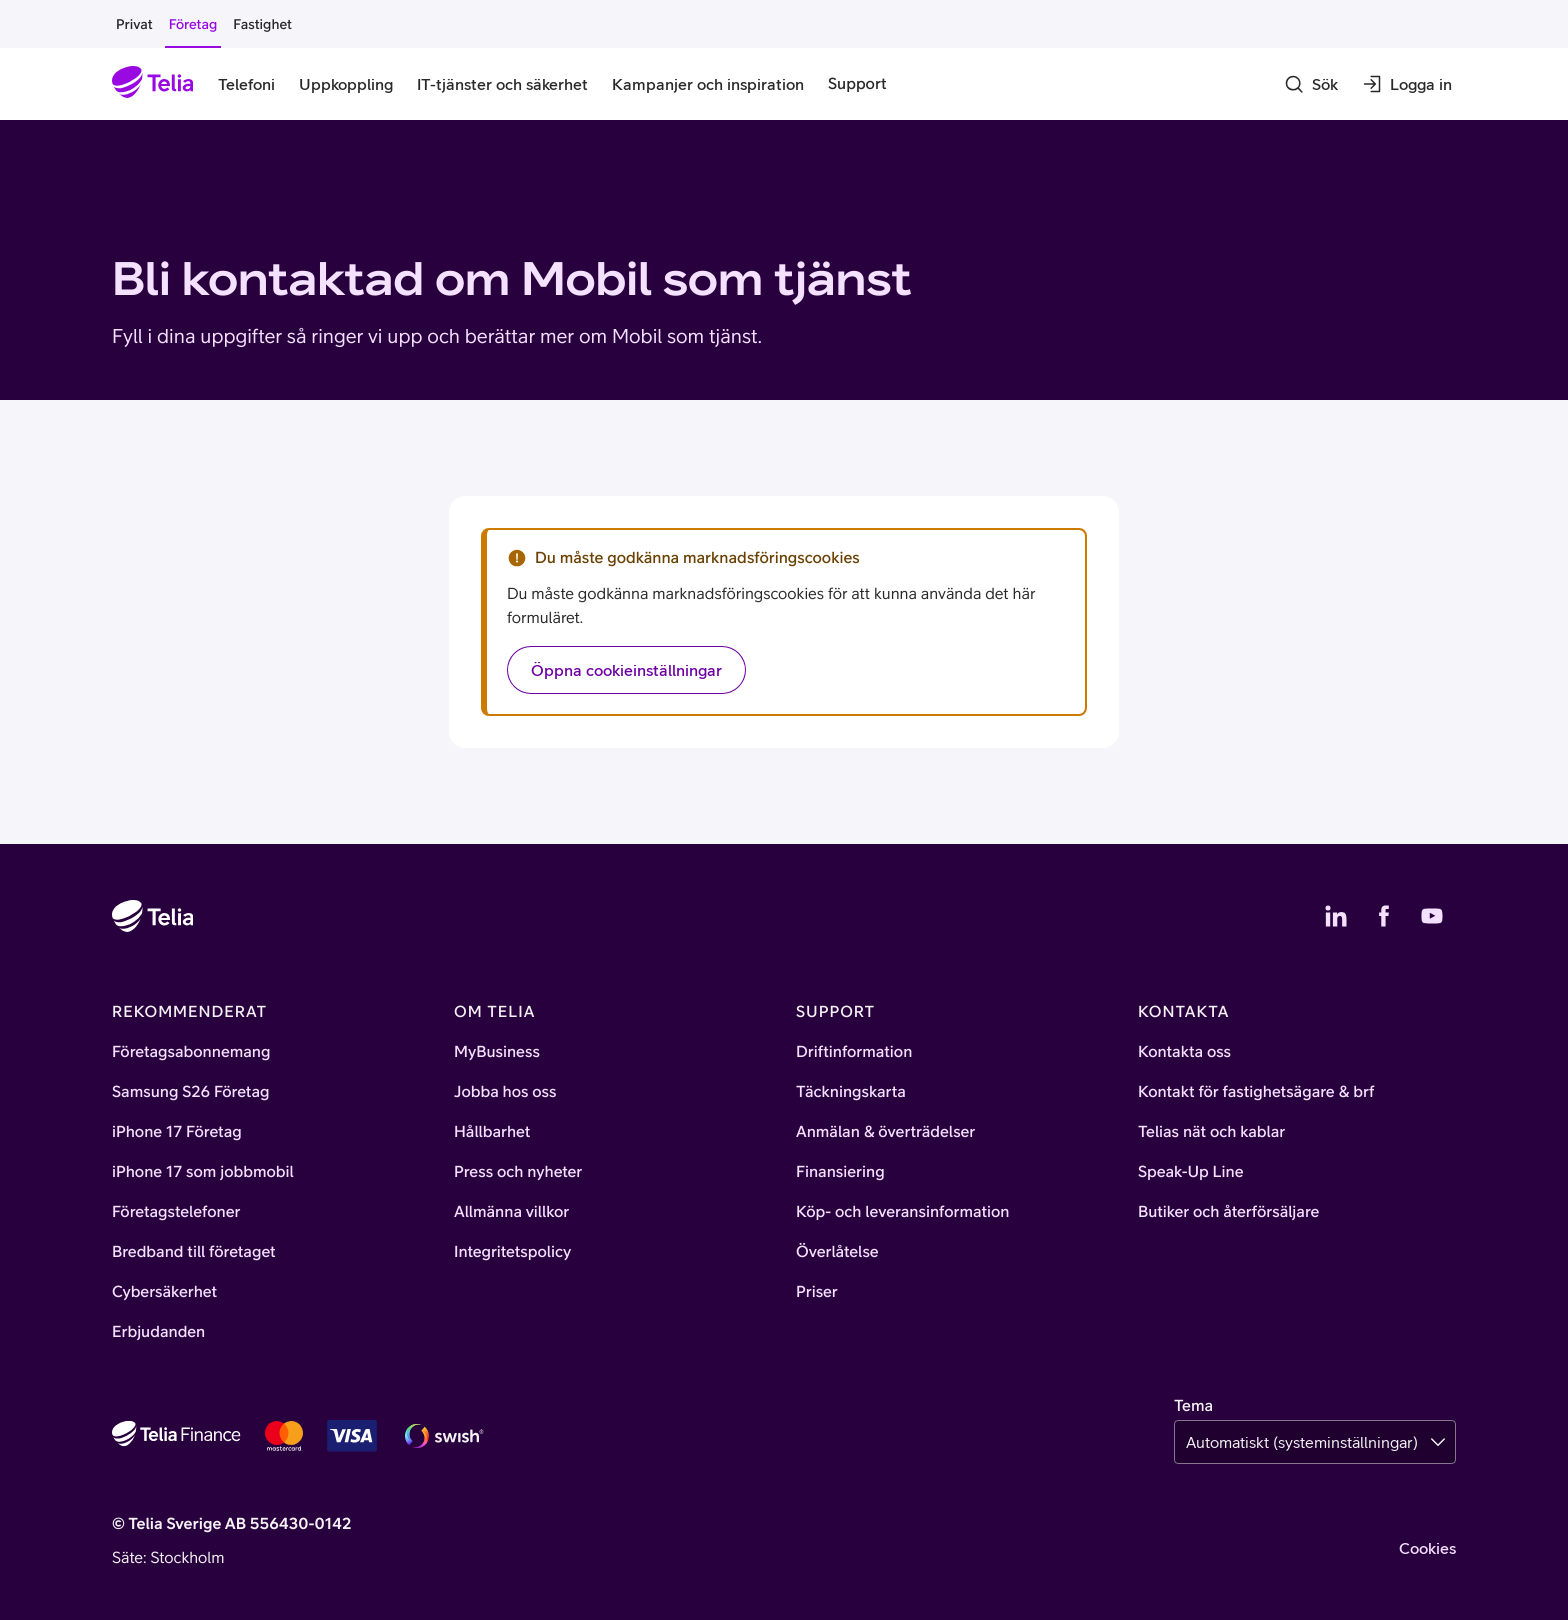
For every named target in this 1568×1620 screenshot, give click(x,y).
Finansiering (840, 1172)
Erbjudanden (158, 1332)
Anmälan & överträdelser (885, 1132)
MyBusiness (497, 1052)
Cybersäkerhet (164, 1292)
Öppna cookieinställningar (626, 670)
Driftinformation (854, 1052)
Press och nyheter (518, 1172)
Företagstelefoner (176, 1212)
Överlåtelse (837, 1252)
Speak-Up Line (1191, 1172)
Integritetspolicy (512, 1252)
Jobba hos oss (505, 1092)
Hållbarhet (492, 1132)
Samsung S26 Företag (191, 1092)
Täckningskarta (851, 1092)
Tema (1193, 1406)
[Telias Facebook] (1384, 916)
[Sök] (1311, 84)
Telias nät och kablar (1211, 1132)
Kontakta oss (1184, 1052)
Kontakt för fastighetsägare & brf (1256, 1092)
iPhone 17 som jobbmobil (203, 1172)
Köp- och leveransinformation (903, 1212)
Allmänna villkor (511, 1212)
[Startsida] (153, 84)
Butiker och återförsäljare (1228, 1212)
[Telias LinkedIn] (1336, 916)
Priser (817, 1292)
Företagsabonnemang (191, 1052)
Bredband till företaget (194, 1252)
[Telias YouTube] (1432, 916)
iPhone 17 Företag (177, 1132)
